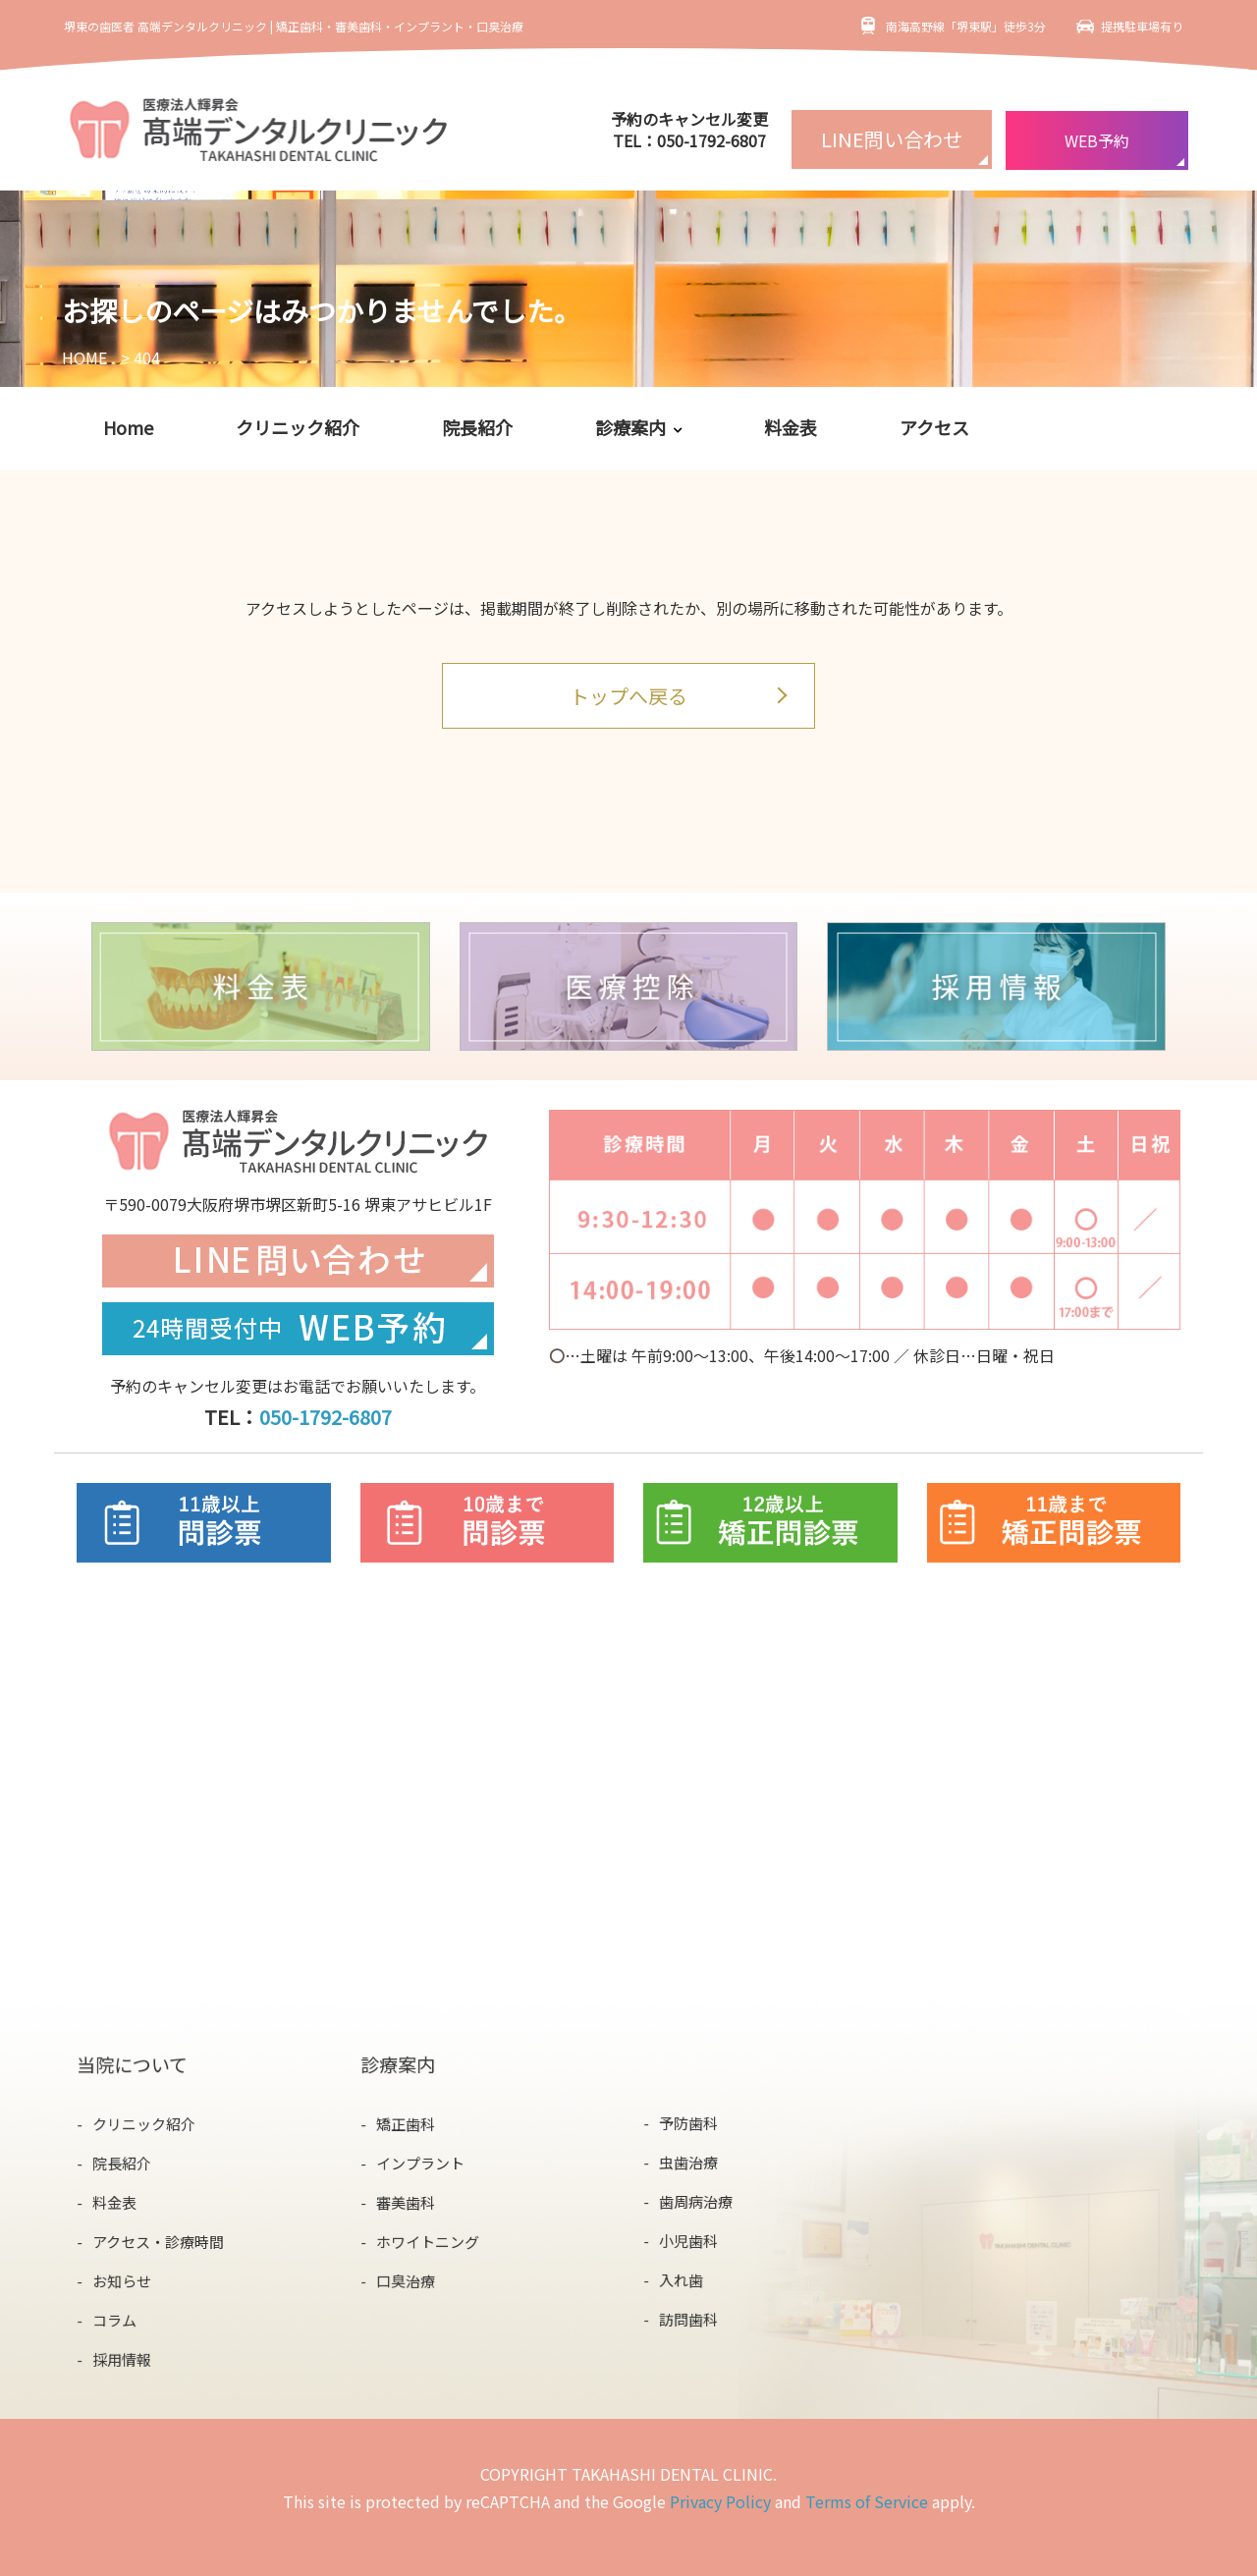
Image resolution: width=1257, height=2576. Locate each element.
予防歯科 (690, 2123)
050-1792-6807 (325, 1416)
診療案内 (630, 427)
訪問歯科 (690, 2317)
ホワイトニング (427, 2239)
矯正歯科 (406, 2123)
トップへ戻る (628, 696)
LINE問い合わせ (891, 139)
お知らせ (123, 2279)
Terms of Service (866, 2501)
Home (128, 427)
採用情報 (123, 2356)
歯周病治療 (697, 2201)
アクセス (934, 427)
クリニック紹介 (297, 427)
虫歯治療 (690, 2162)
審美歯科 (406, 2201)
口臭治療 (406, 2279)
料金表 (790, 427)
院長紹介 (477, 427)
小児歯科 (690, 2239)
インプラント (421, 2163)
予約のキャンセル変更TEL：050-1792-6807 (689, 129)
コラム (115, 2318)
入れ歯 (682, 2278)
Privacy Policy (720, 2501)
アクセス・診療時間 (159, 2240)
